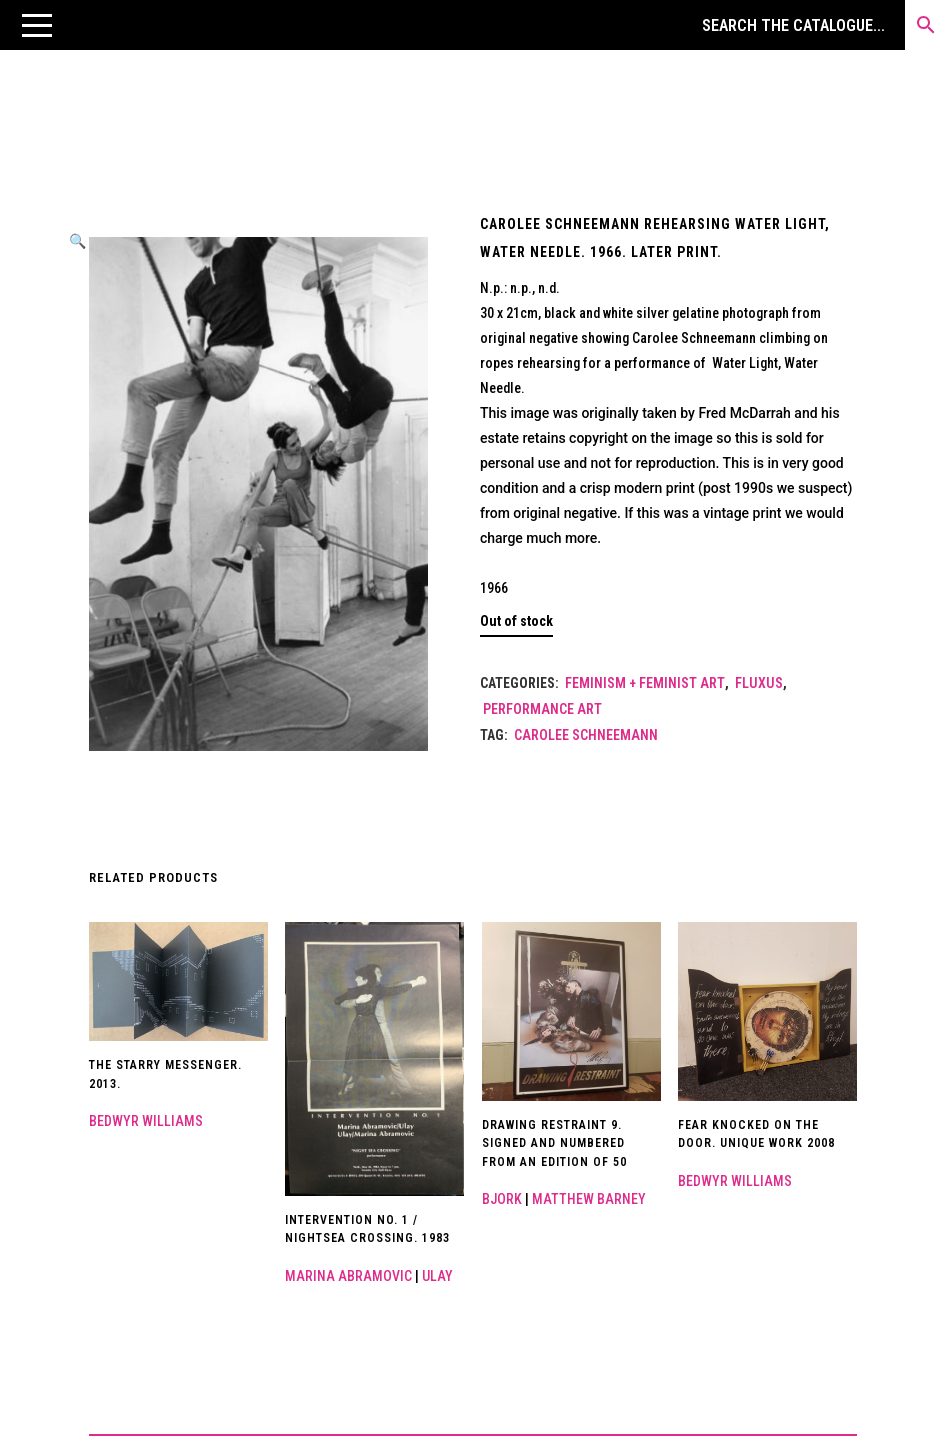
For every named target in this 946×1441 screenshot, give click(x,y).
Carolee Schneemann (586, 735)
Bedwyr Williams (146, 1121)
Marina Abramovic (348, 1276)
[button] (37, 25)
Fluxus (759, 683)
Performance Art (542, 709)
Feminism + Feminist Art (645, 683)
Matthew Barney (589, 1199)
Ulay (437, 1276)
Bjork (502, 1199)
